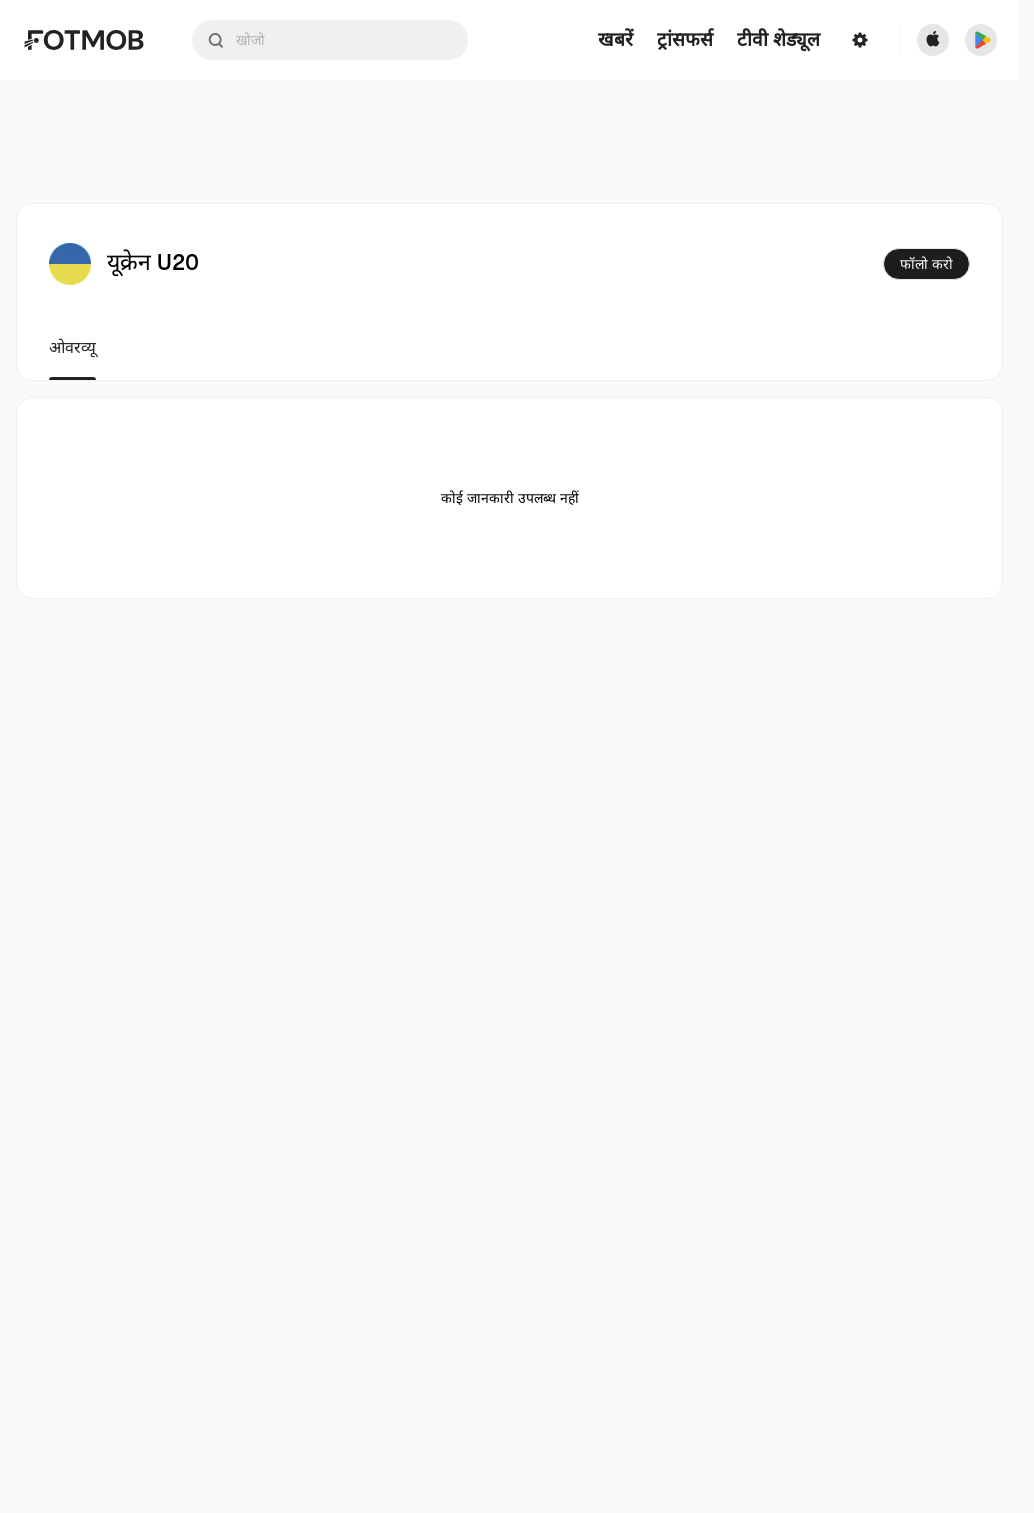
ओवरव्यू (72, 348)
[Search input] (330, 40)
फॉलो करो (926, 264)
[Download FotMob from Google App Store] (981, 40)
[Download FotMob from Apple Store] (933, 40)
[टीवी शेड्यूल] (778, 40)
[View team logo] (70, 264)
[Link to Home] (83, 40)
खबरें (615, 40)
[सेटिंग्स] (860, 40)
